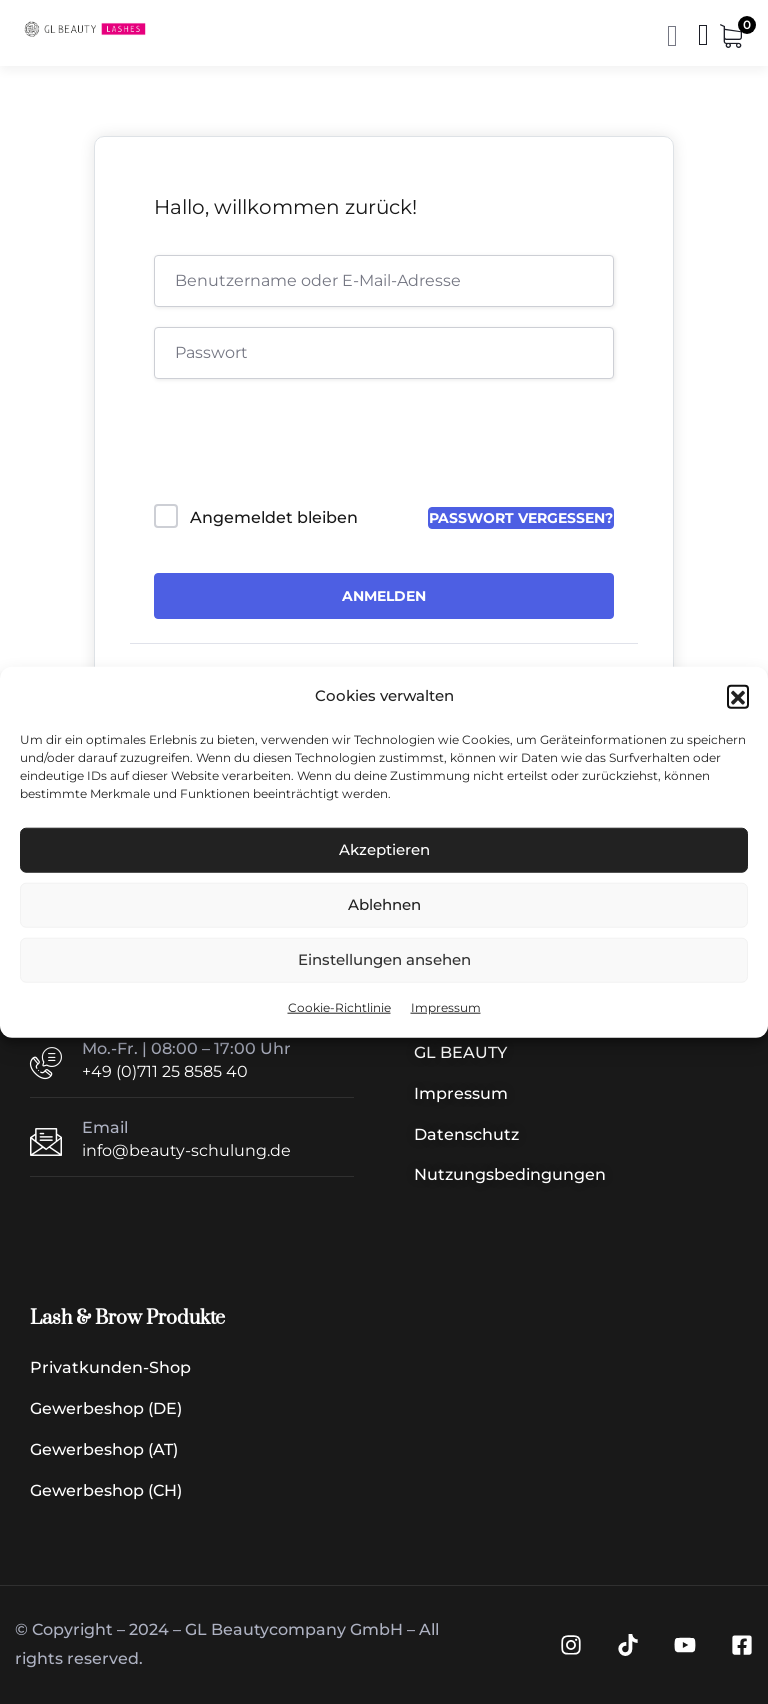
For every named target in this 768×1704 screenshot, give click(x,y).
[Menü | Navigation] (703, 39)
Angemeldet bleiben (274, 517)
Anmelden (384, 596)
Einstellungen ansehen (384, 959)
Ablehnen (384, 904)
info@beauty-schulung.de (186, 1150)
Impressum (446, 1007)
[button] (738, 696)
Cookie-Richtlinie (339, 1007)
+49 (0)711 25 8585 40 (165, 1071)
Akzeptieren (384, 849)
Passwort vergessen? (521, 518)
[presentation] (289, 445)
